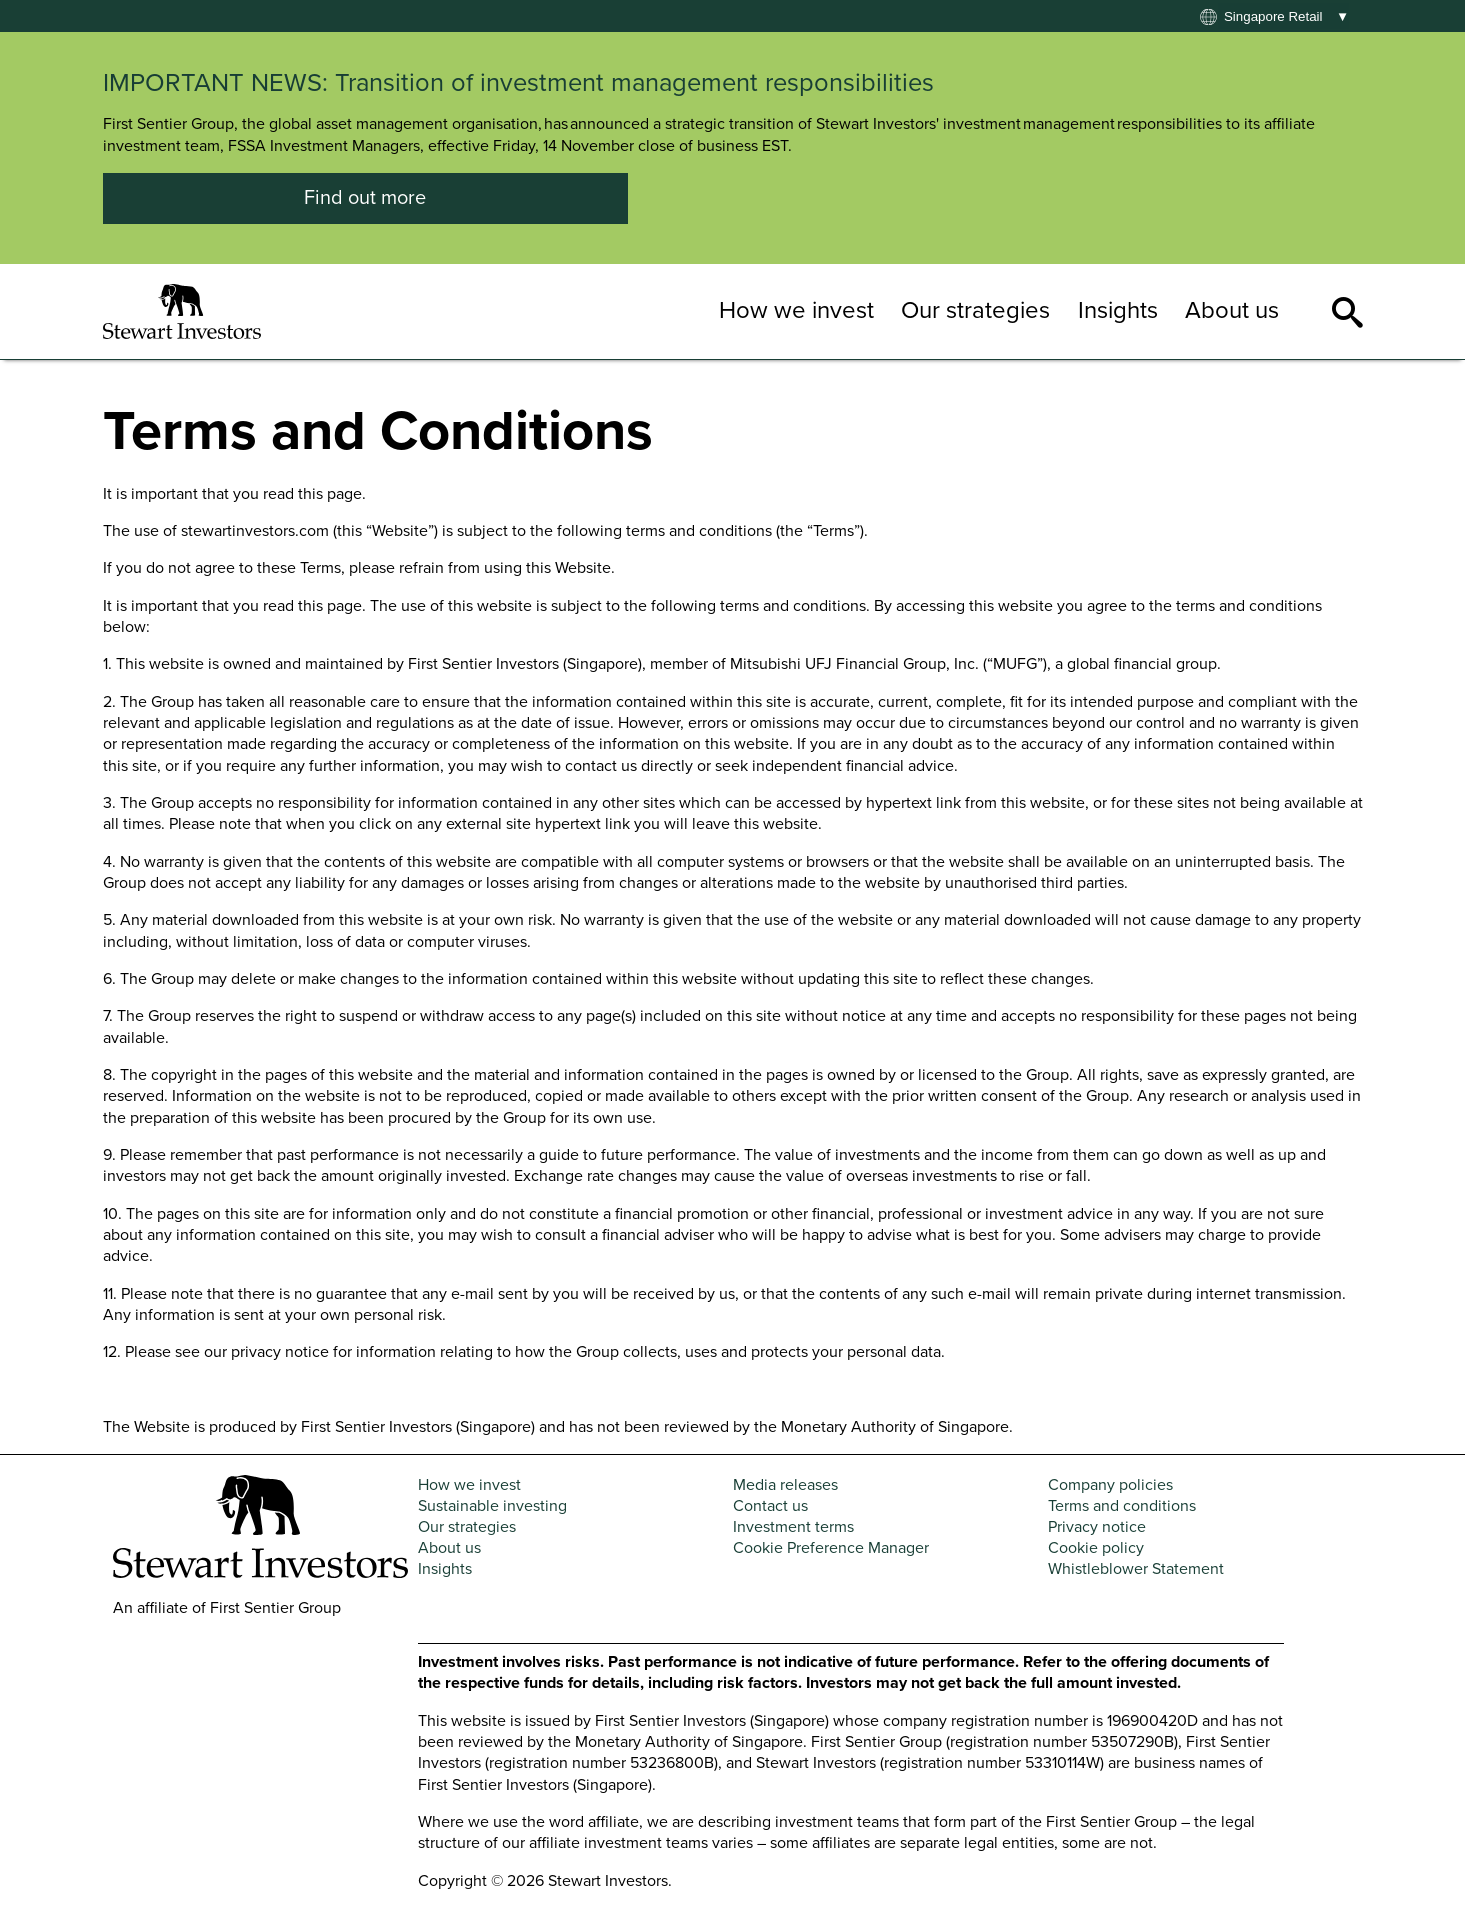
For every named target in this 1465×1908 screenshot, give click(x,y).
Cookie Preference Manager (831, 1548)
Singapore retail (1273, 16)
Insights (1118, 310)
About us (1232, 310)
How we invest (796, 310)
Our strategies (975, 310)
